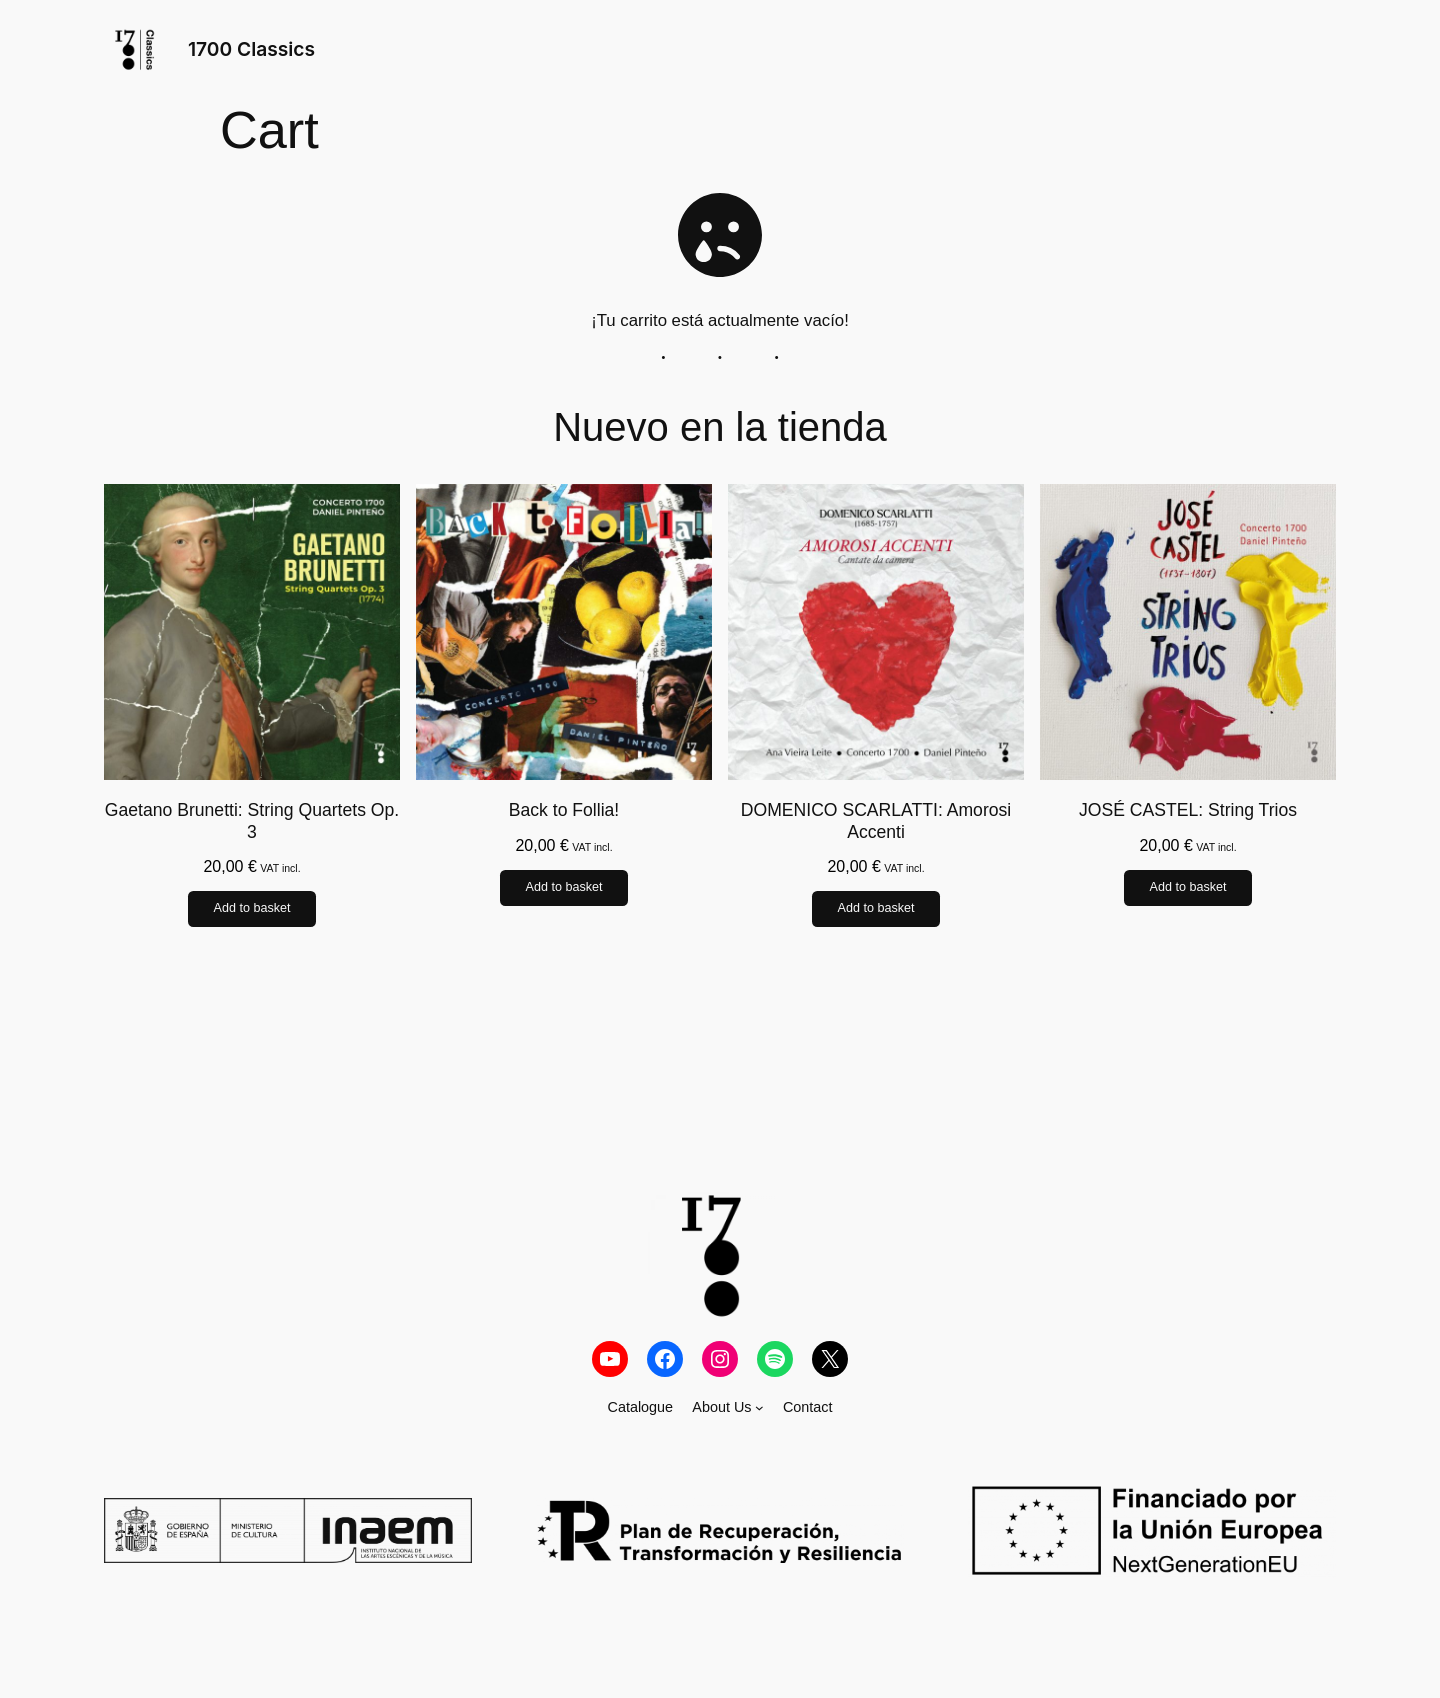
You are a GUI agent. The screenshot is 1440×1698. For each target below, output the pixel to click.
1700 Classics (251, 49)
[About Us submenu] (759, 1407)
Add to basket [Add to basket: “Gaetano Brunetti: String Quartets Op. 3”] (251, 909)
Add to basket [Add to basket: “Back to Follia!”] (563, 888)
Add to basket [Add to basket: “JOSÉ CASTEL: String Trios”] (1187, 888)
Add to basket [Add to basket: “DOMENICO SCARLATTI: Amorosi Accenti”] (875, 909)
